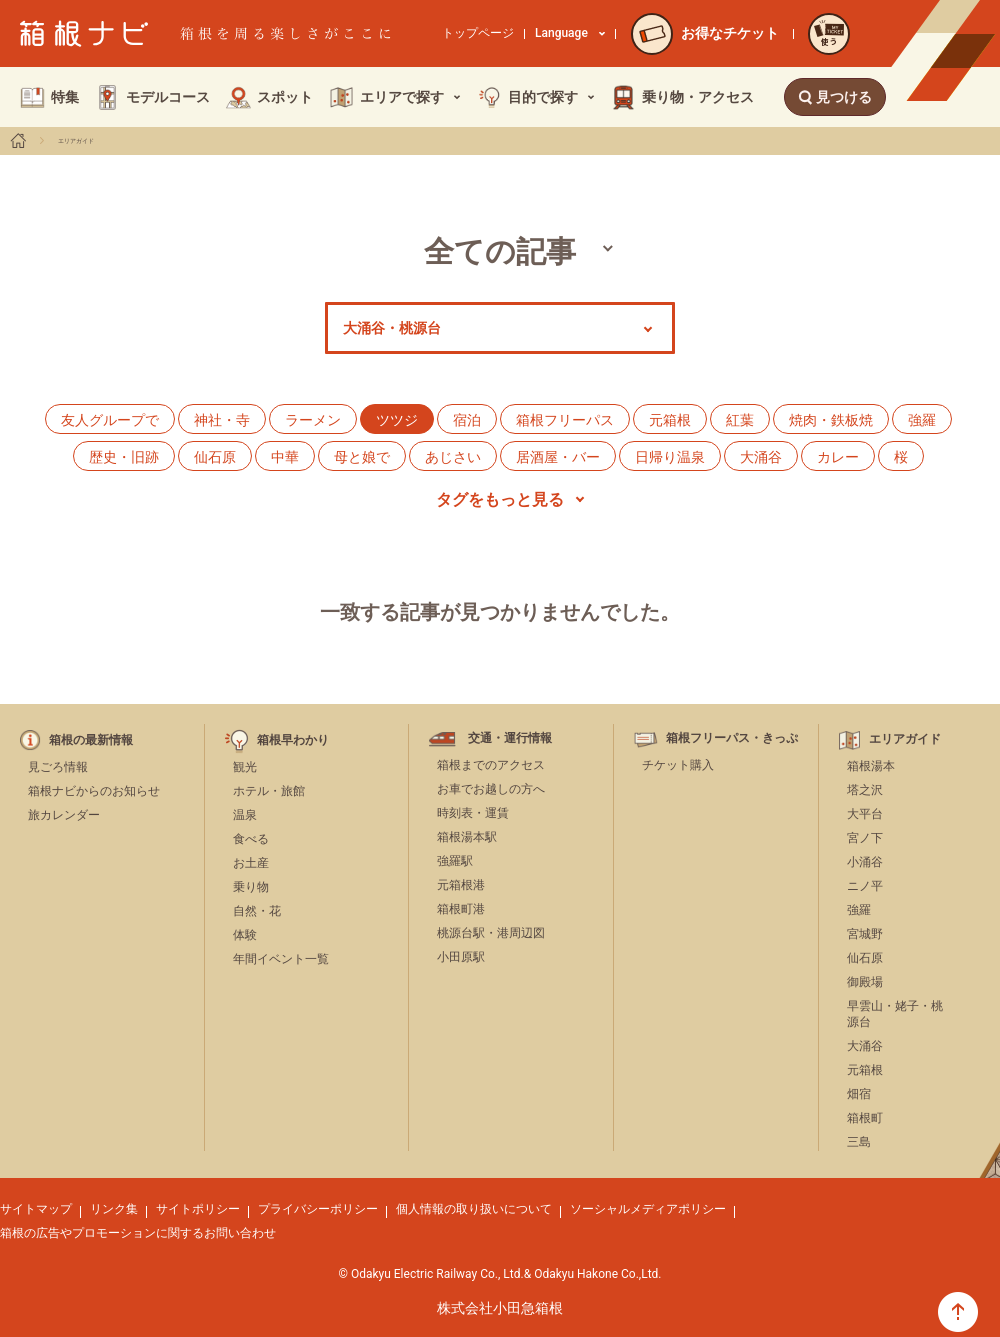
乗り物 (251, 887)
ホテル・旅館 (269, 791)
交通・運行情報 (510, 738)
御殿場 (865, 982)
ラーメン (313, 420)
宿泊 (467, 420)
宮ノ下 (865, 838)
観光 (245, 767)
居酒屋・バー (558, 457)
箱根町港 (461, 909)
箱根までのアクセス (491, 765)
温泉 (245, 815)
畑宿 (859, 1094)
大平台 (865, 814)
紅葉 (740, 420)
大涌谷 (761, 457)
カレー (838, 457)
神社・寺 (222, 420)
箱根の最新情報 (91, 740)
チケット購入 (678, 765)
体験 (245, 935)
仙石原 (215, 457)
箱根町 (865, 1118)
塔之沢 (865, 790)
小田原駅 (461, 957)
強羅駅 (455, 861)
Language (570, 33)
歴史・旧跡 (124, 457)
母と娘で (362, 457)
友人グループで (110, 420)
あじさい (453, 457)
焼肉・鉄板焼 (831, 420)
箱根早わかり (293, 740)
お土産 (251, 863)
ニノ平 (865, 886)
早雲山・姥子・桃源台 (895, 1014)
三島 (859, 1142)
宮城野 (865, 934)
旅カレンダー (64, 815)
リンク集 (114, 1209)
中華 (285, 457)
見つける (835, 97)
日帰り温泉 (670, 457)
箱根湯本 (871, 766)
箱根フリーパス (565, 420)
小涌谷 (865, 862)
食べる (251, 839)
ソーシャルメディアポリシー (648, 1209)
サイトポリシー (198, 1209)
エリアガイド (76, 141)
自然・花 (257, 911)
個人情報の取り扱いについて (474, 1209)
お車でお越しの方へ (491, 789)
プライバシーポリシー (318, 1209)
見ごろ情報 (58, 767)
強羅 (922, 420)
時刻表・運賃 (473, 813)
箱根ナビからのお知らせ (94, 791)
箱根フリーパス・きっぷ (732, 738)
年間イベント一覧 (281, 959)
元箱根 (670, 420)
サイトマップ (36, 1209)
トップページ (478, 33)
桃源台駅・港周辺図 (491, 933)
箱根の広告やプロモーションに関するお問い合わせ (138, 1233)
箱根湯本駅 (467, 837)
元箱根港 (461, 885)
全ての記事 (500, 251)
